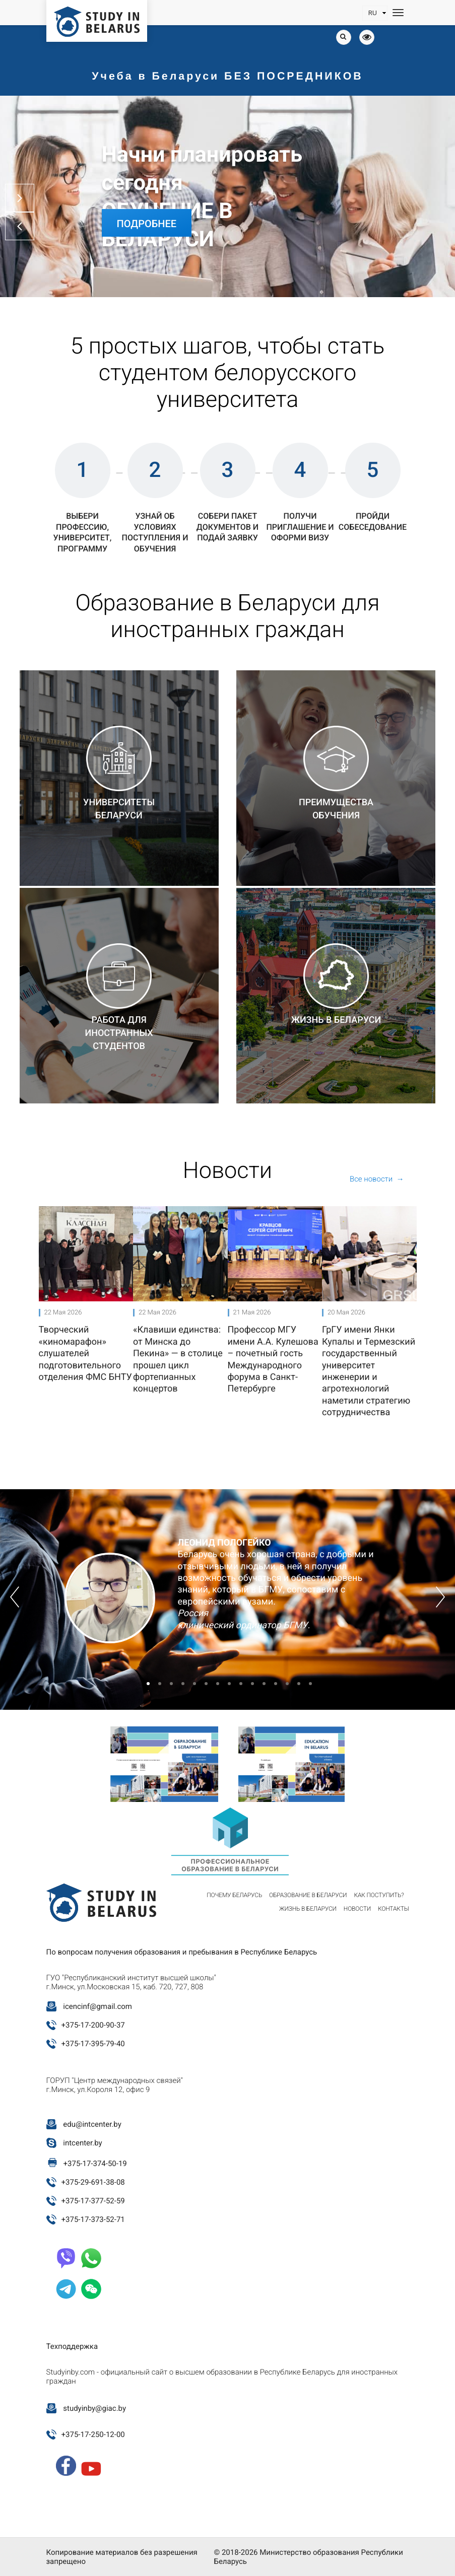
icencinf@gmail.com (97, 2006)
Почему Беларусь (234, 1895)
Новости (357, 1908)
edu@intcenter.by (92, 2124)
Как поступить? (379, 1895)
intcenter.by (82, 2142)
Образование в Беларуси (308, 1895)
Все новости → (377, 1178)
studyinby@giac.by (94, 2408)
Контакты (393, 1908)
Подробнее (147, 224)
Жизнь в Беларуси (308, 1908)
